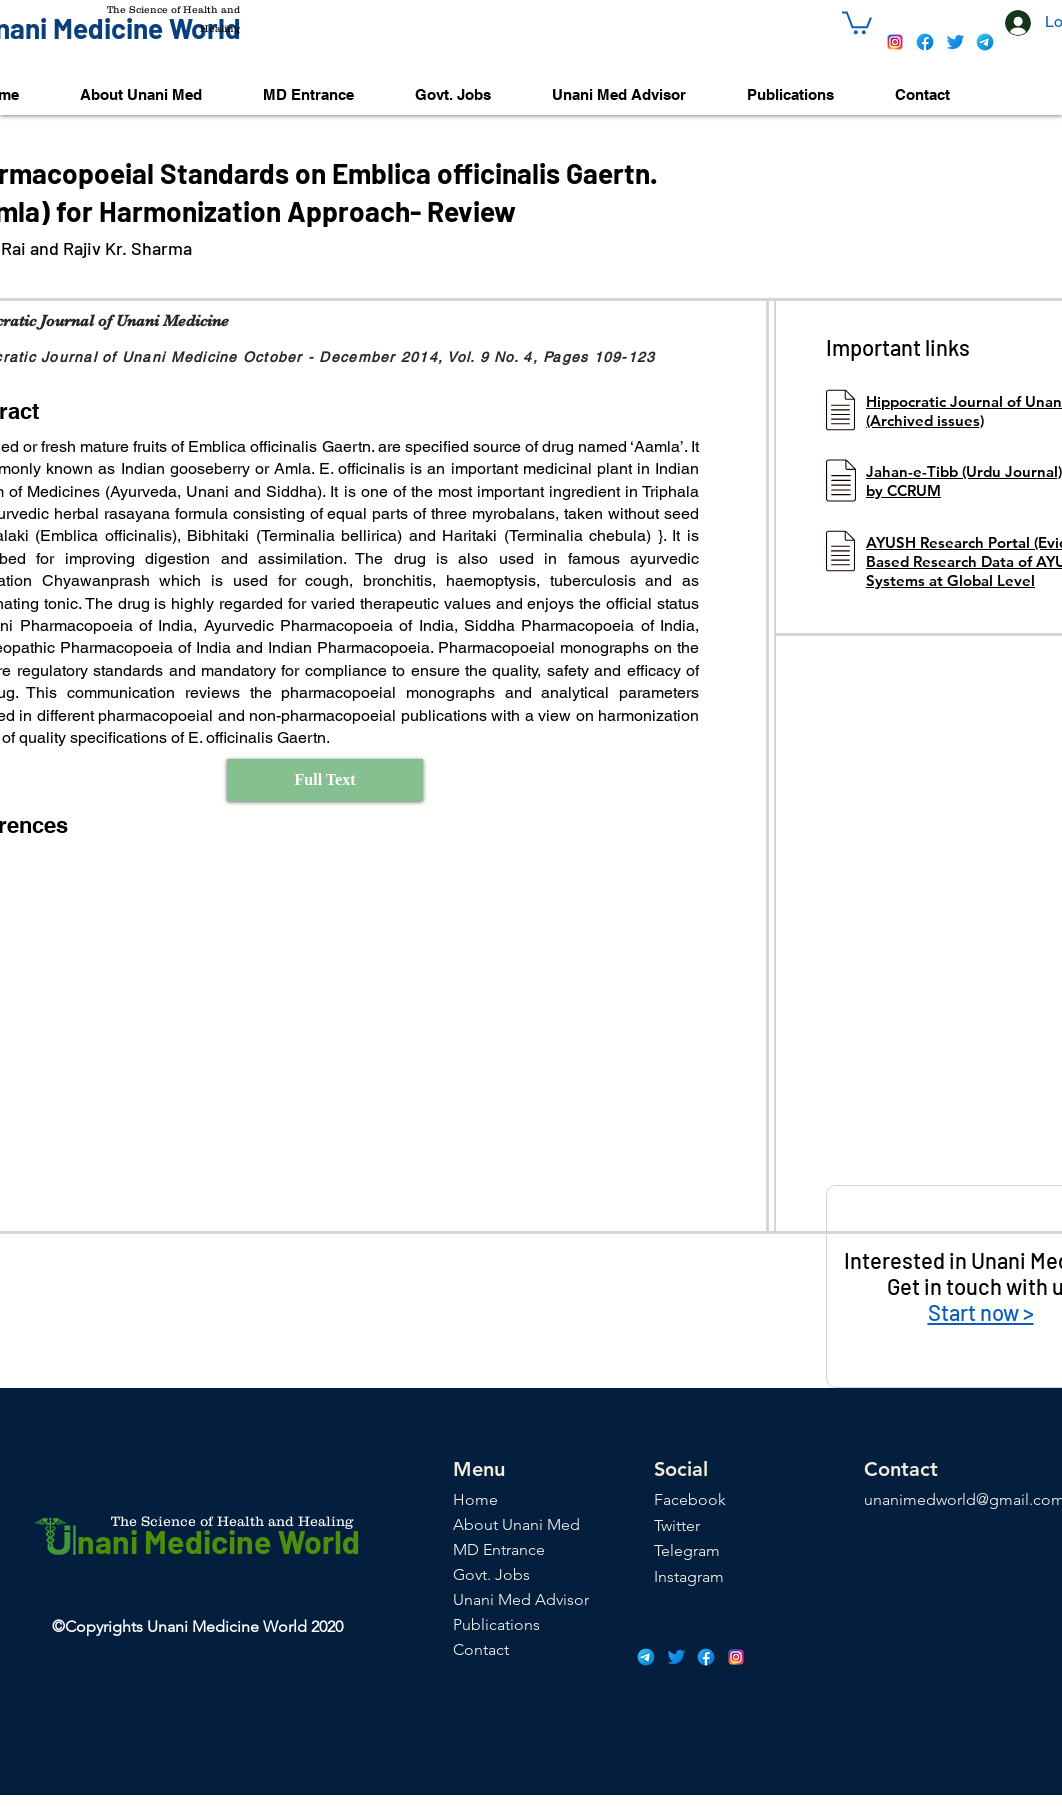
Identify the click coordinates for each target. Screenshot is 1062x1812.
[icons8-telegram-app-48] (985, 42)
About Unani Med (516, 1524)
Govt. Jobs (491, 1574)
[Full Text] (325, 780)
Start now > (981, 1312)
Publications (496, 1624)
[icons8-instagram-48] (895, 42)
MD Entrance (499, 1549)
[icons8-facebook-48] (925, 42)
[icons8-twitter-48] (955, 42)
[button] (857, 21)
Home (475, 1499)
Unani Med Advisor (521, 1599)
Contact (481, 1649)
